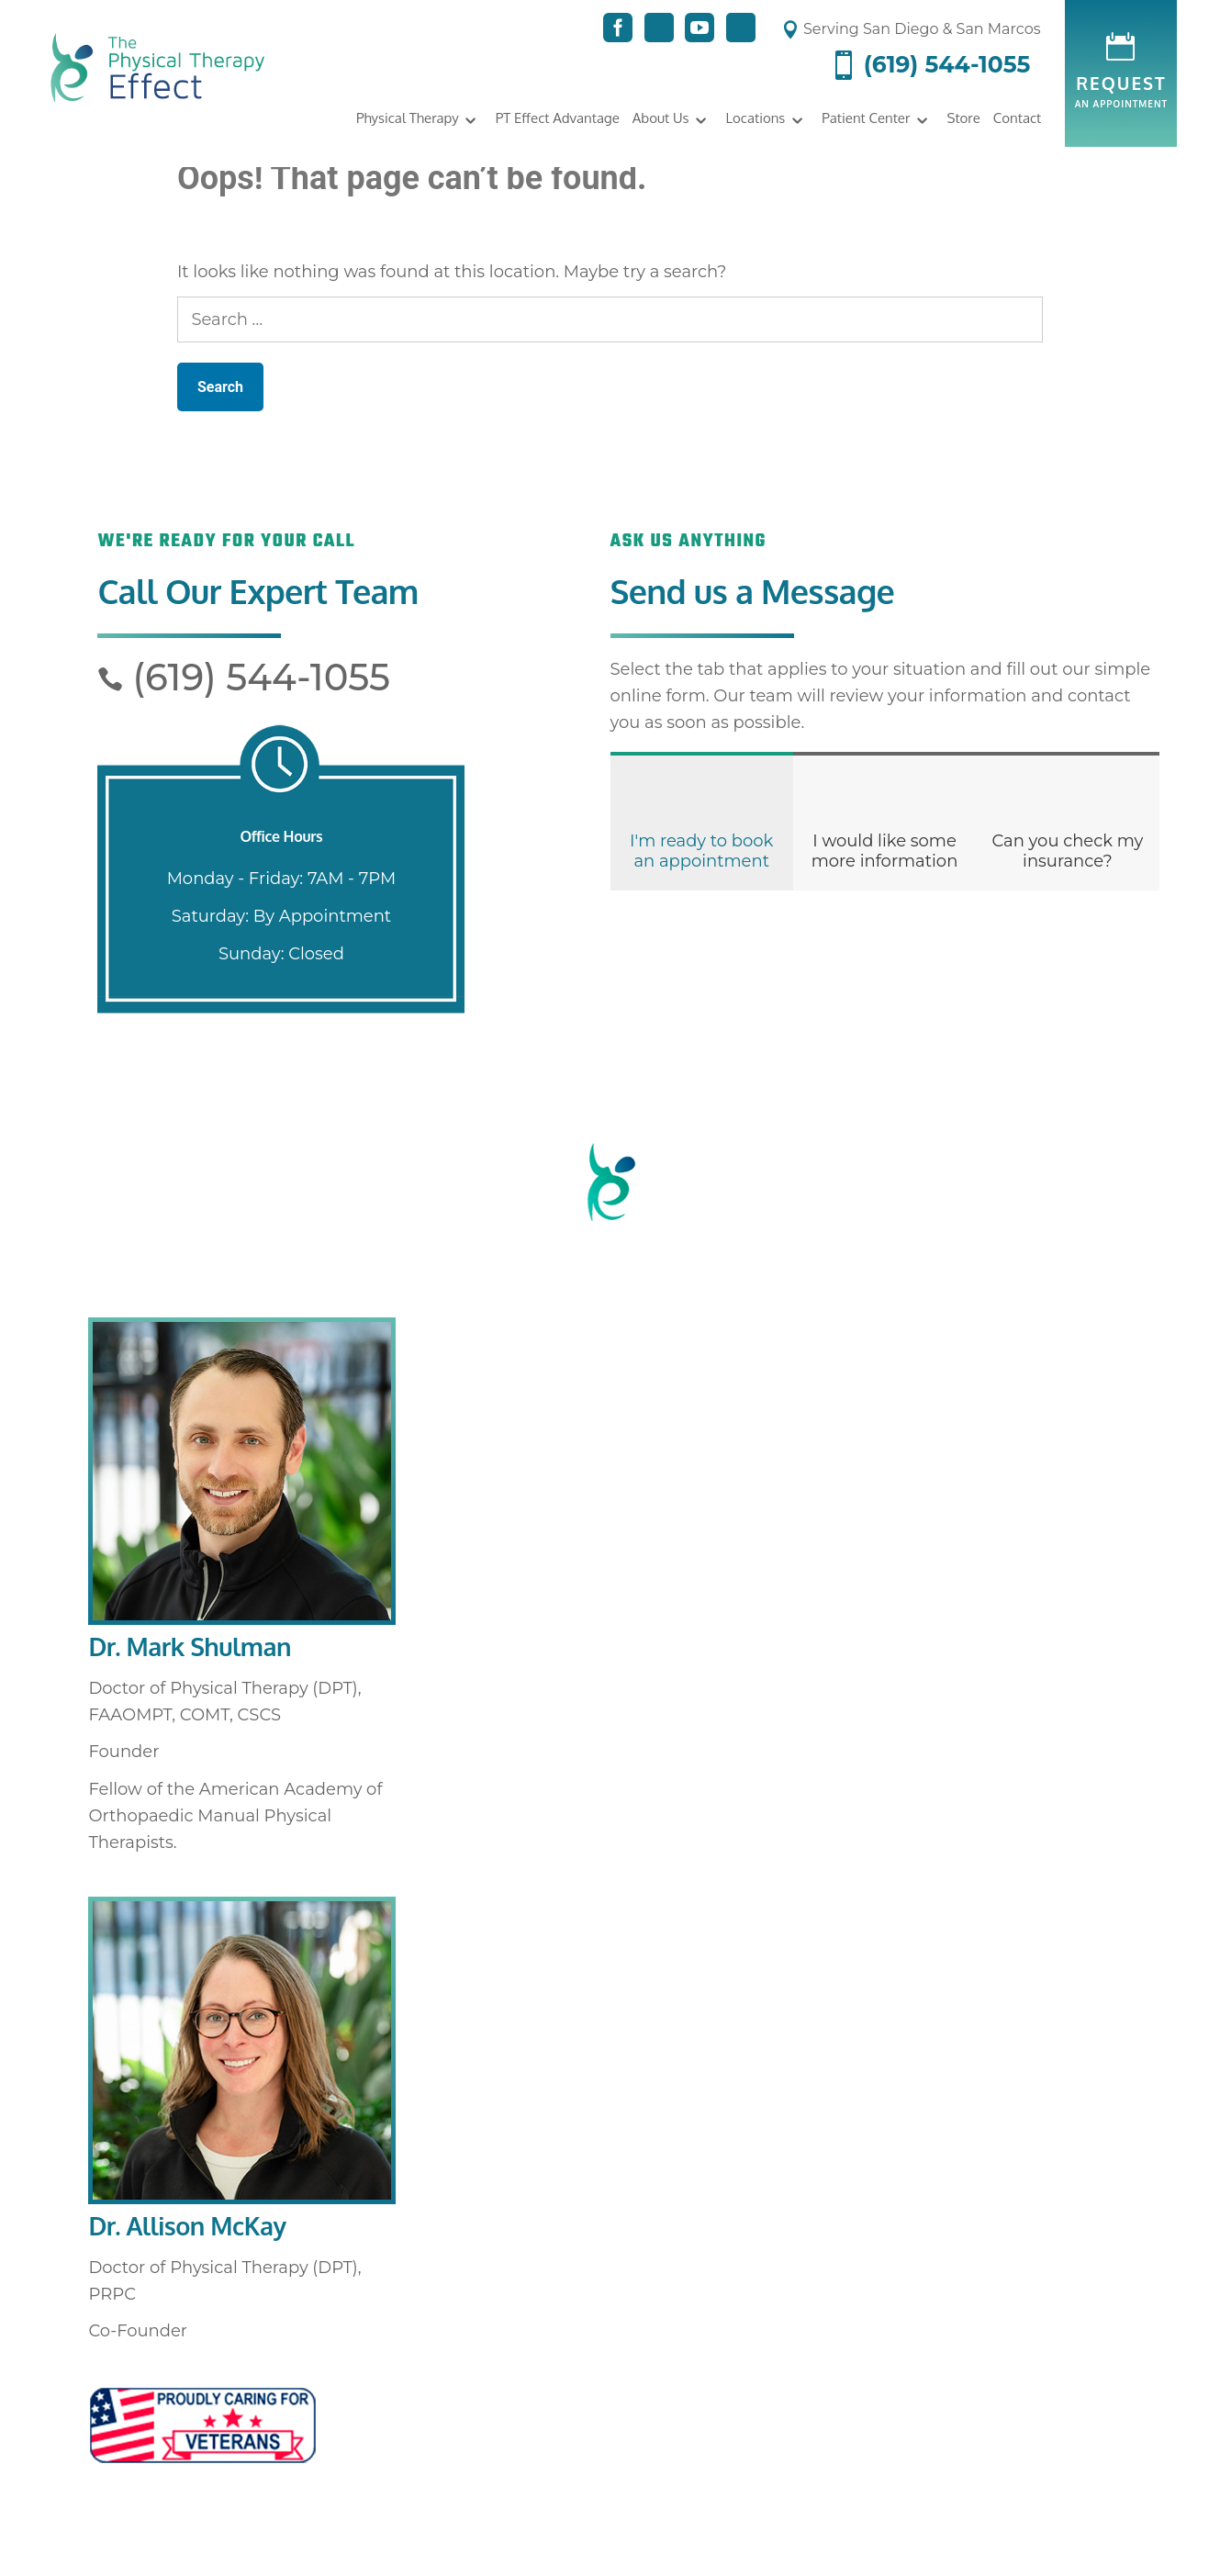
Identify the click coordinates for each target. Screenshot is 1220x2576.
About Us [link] (660, 118)
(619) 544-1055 (243, 677)
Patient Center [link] (866, 118)
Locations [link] (756, 118)
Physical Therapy (407, 118)
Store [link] (962, 118)
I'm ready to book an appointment (701, 851)
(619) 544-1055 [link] (929, 65)
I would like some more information (884, 851)
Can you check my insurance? (1067, 851)
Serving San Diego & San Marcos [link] (911, 29)
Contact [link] (1017, 118)
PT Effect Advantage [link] (558, 118)
